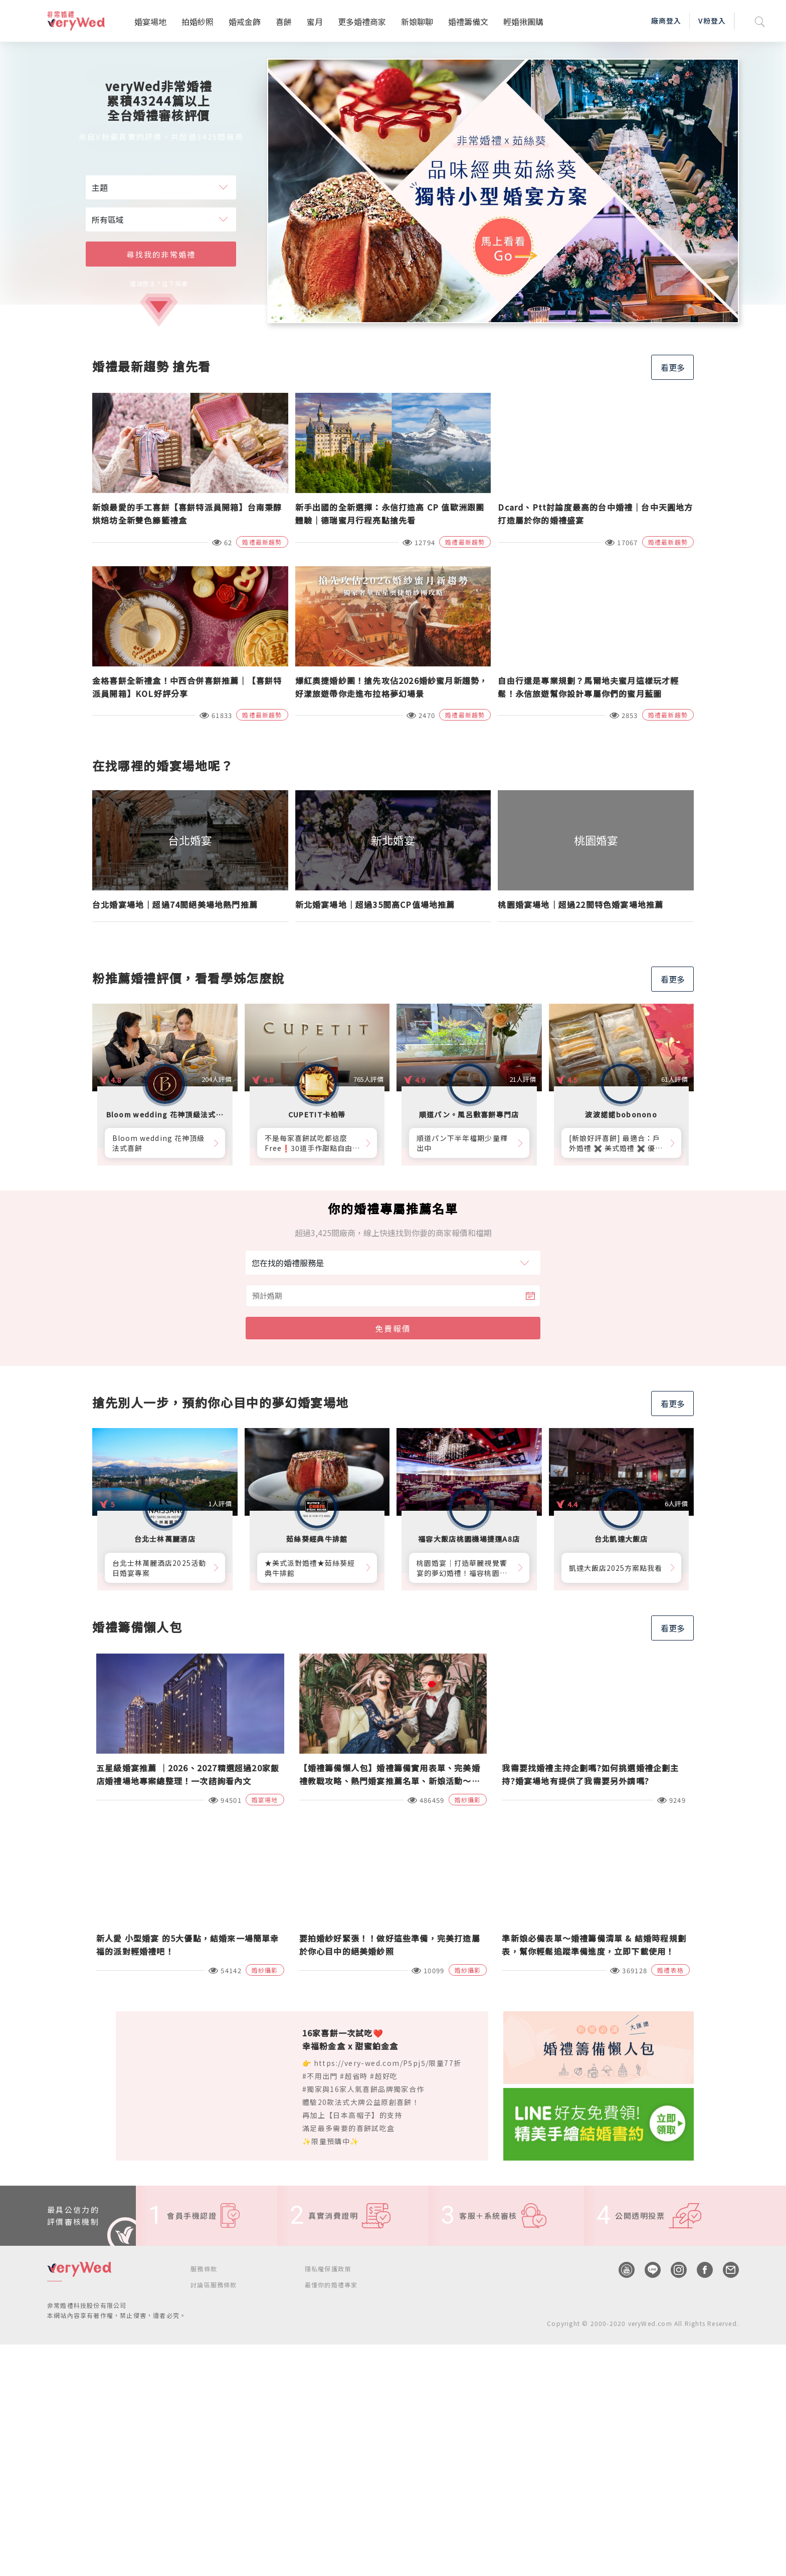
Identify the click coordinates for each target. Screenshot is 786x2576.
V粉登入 (711, 21)
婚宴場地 (150, 22)
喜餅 (284, 22)
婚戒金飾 (245, 22)
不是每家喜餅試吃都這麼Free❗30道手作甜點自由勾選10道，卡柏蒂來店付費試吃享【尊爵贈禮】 (312, 1143)
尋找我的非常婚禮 (160, 254)
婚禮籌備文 (468, 22)
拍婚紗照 (197, 22)
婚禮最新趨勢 (262, 542)
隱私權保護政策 (328, 2268)
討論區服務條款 (213, 2284)
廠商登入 (666, 21)
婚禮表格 (670, 1970)
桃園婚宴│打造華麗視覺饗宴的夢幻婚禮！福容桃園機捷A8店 (462, 1568)
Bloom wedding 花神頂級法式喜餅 (158, 1143)
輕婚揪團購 (523, 22)
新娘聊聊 (417, 22)
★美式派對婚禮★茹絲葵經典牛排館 (310, 1568)
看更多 (673, 367)
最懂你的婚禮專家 (331, 2284)
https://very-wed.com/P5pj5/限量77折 (388, 2063)
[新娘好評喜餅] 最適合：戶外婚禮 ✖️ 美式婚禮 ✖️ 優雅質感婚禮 (616, 1143)
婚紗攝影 (468, 1799)
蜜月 (315, 22)
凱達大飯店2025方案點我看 (616, 1568)
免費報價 (393, 1328)
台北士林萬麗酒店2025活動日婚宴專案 (159, 1568)
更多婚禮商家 (362, 22)
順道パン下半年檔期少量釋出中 (462, 1143)
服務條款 (203, 2268)
